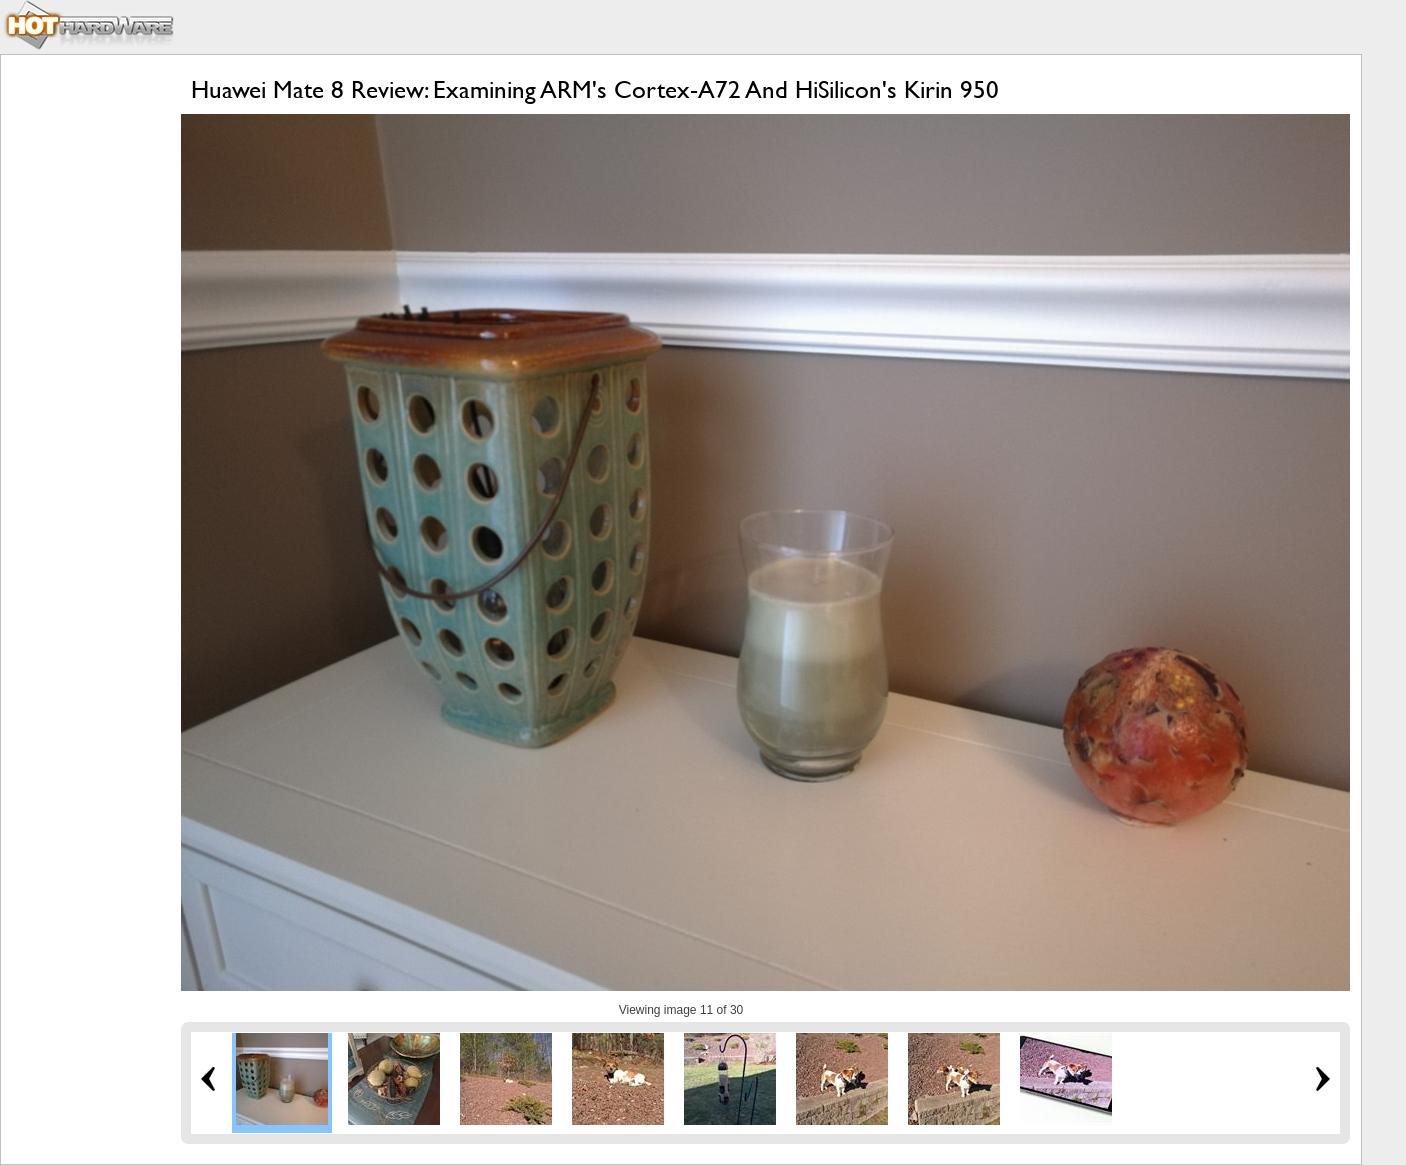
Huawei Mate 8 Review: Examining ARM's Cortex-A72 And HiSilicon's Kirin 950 (595, 89)
